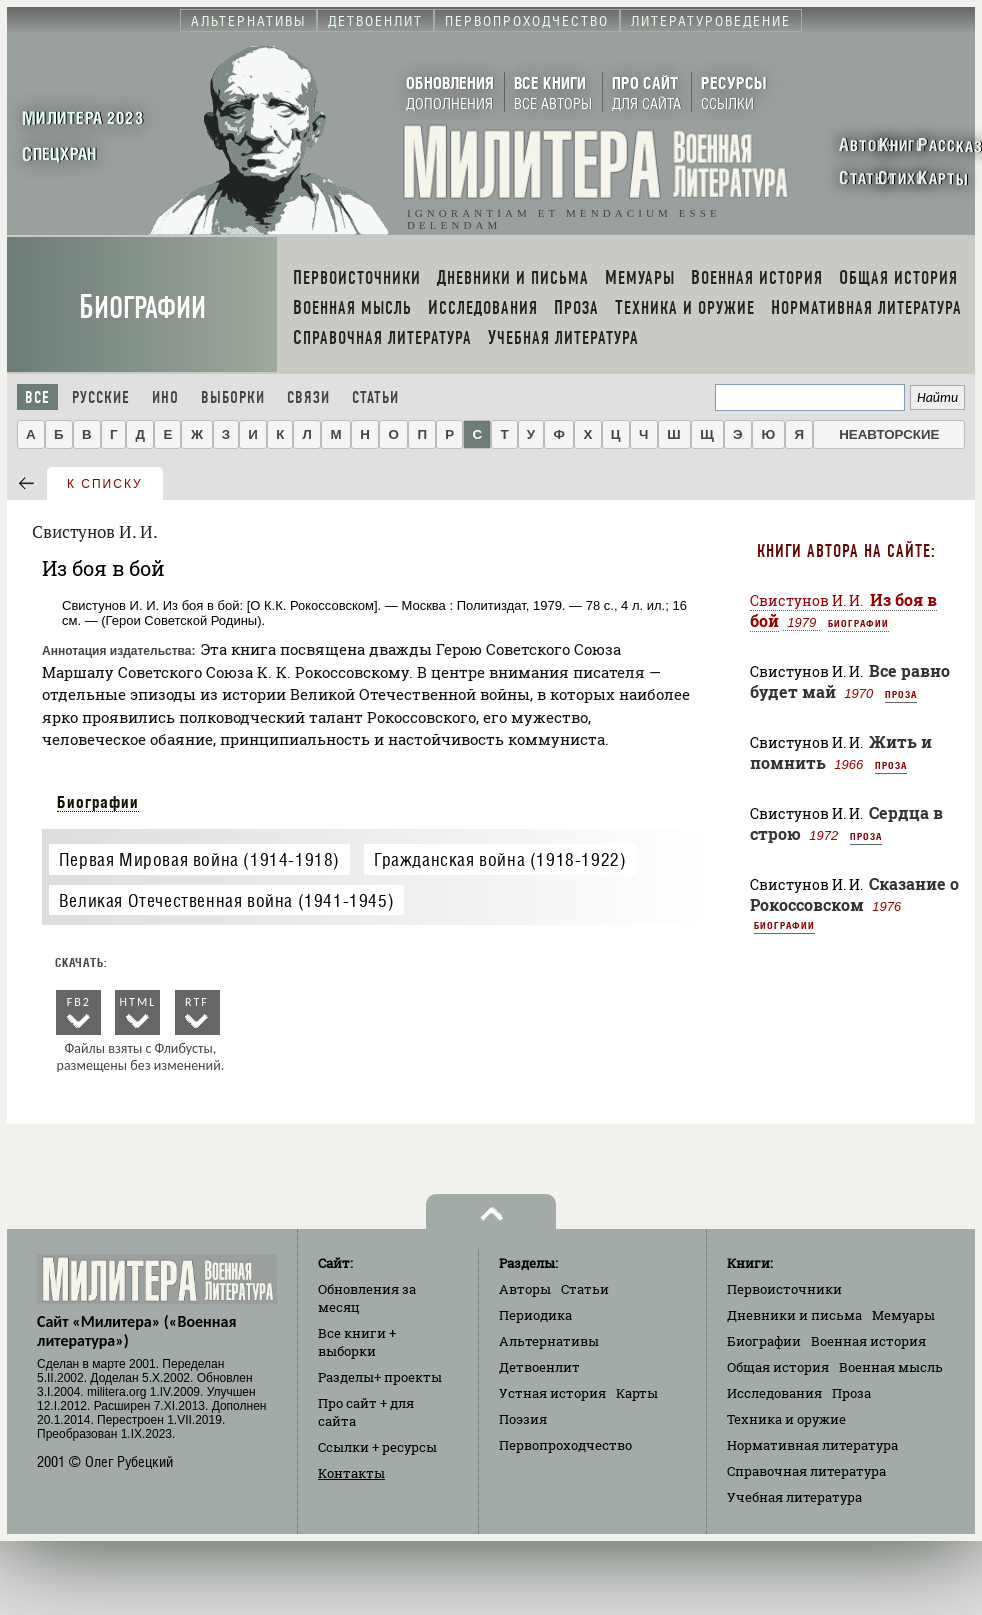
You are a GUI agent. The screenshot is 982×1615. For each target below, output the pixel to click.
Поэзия (523, 1419)
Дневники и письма (794, 1315)
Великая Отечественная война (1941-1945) (226, 900)
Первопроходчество (565, 1445)
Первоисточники (784, 1289)
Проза (901, 694)
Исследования (774, 1393)
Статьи (375, 397)
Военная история (868, 1341)
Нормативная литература (812, 1445)
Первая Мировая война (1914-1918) (199, 859)
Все (37, 397)
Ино (165, 397)
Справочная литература (806, 1471)
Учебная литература (794, 1497)
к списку (105, 484)
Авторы (525, 1289)
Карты (637, 1393)
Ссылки (377, 1447)
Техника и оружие (786, 1419)
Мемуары (903, 1315)
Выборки (233, 397)
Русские (101, 397)
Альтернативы (549, 1341)
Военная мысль (891, 1367)
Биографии (142, 307)
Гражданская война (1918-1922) (500, 859)
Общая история (778, 1367)
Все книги (357, 1342)
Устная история (552, 1393)
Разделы (380, 1377)
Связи (308, 397)
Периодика (535, 1315)
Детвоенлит (539, 1367)
